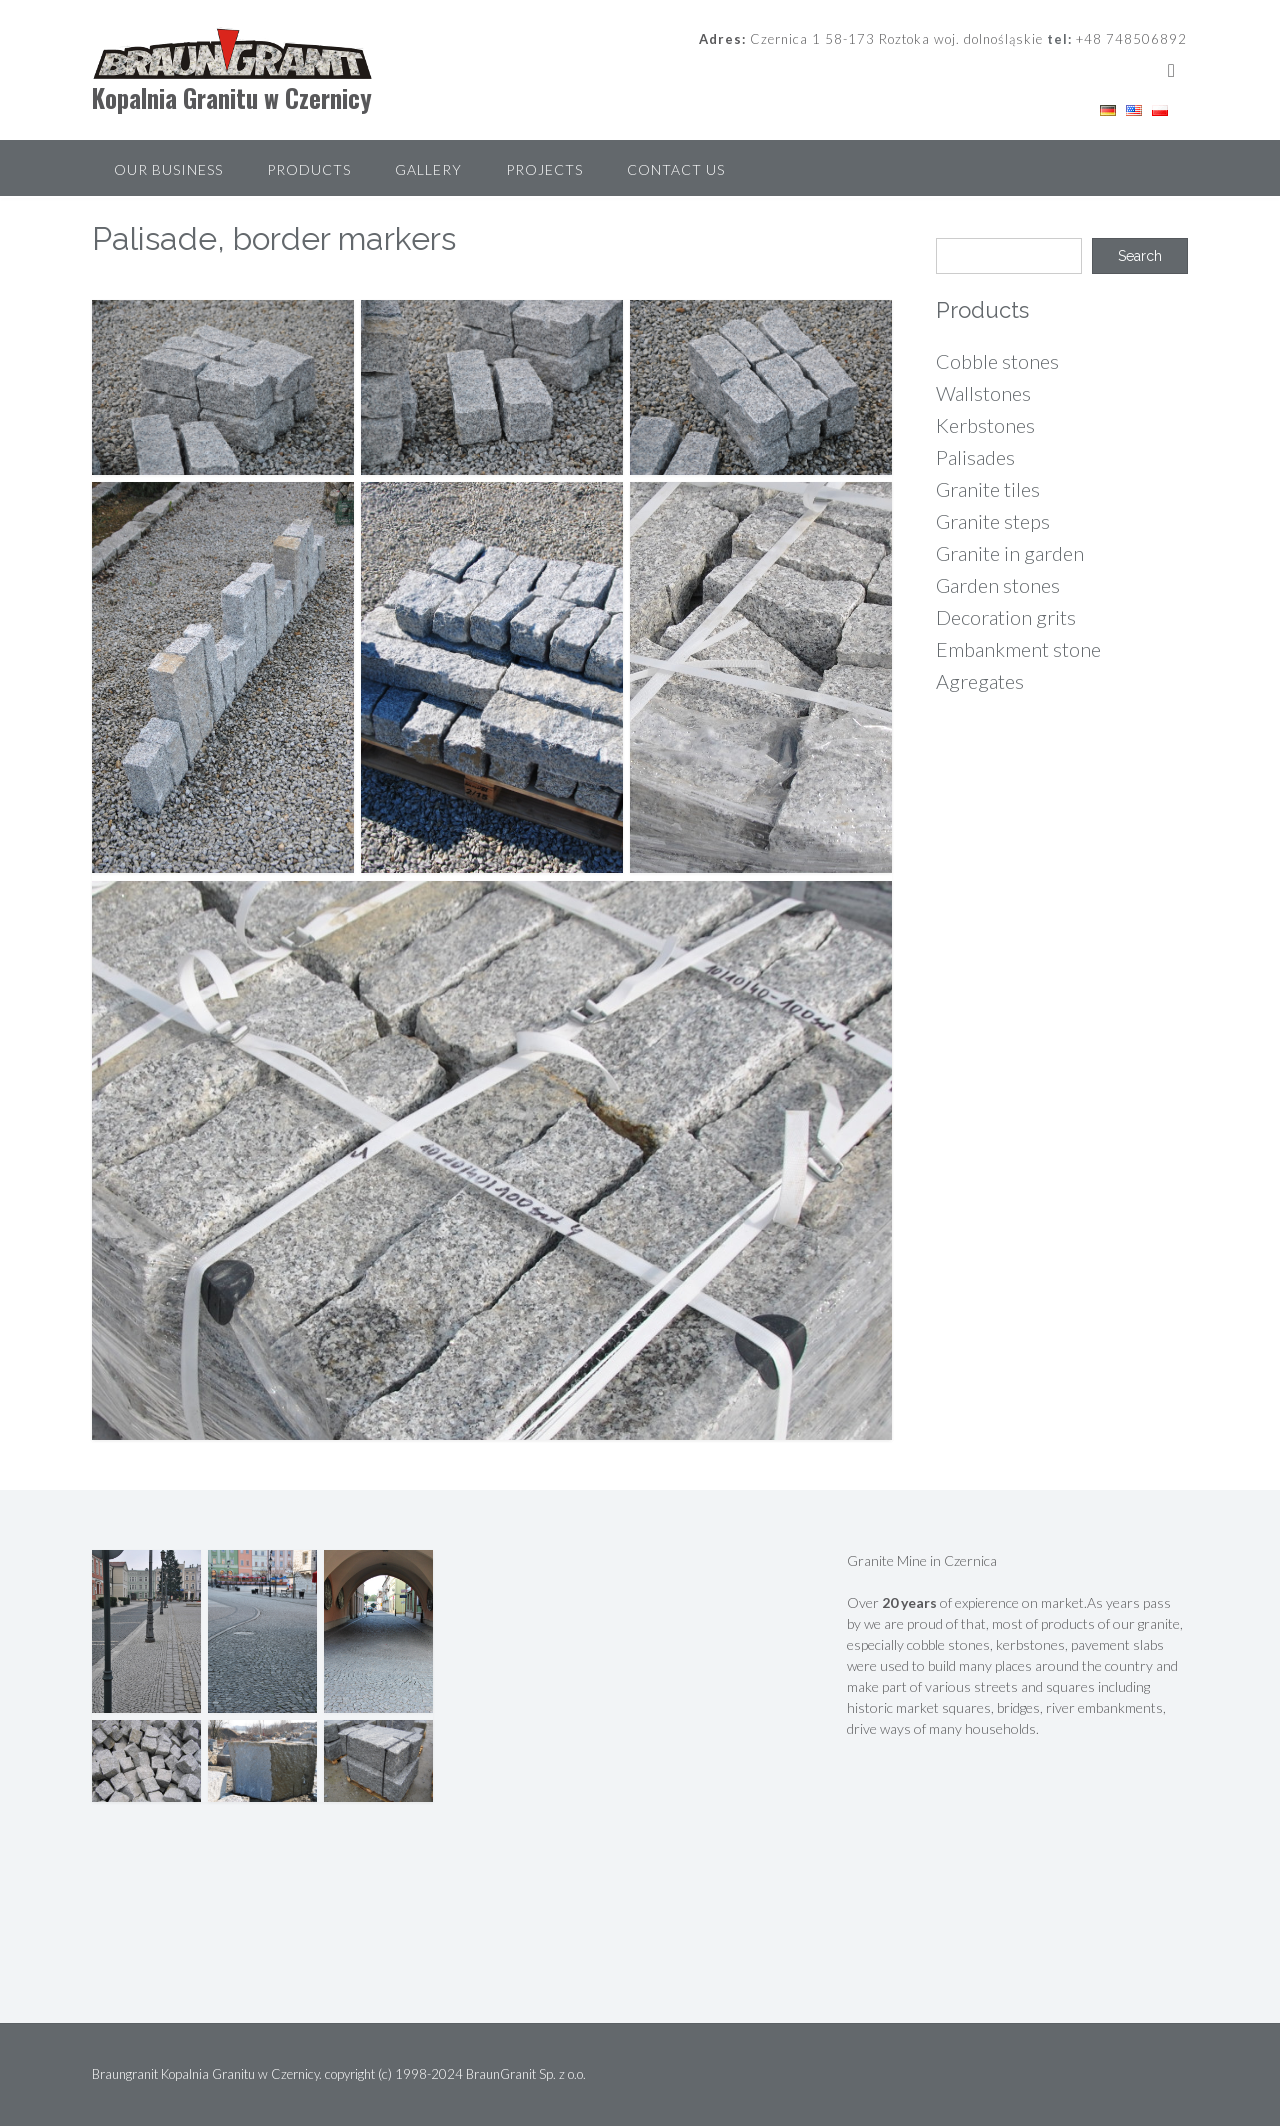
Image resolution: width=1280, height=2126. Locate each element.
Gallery (428, 169)
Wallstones (983, 393)
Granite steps (993, 521)
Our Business (168, 169)
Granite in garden (1010, 553)
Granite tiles (988, 489)
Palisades (975, 457)
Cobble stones (997, 361)
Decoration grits (1006, 617)
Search (1140, 256)
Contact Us (676, 169)
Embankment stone (1018, 649)
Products (309, 169)
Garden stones (998, 585)
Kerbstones (985, 425)
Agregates (980, 681)
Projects (544, 169)
